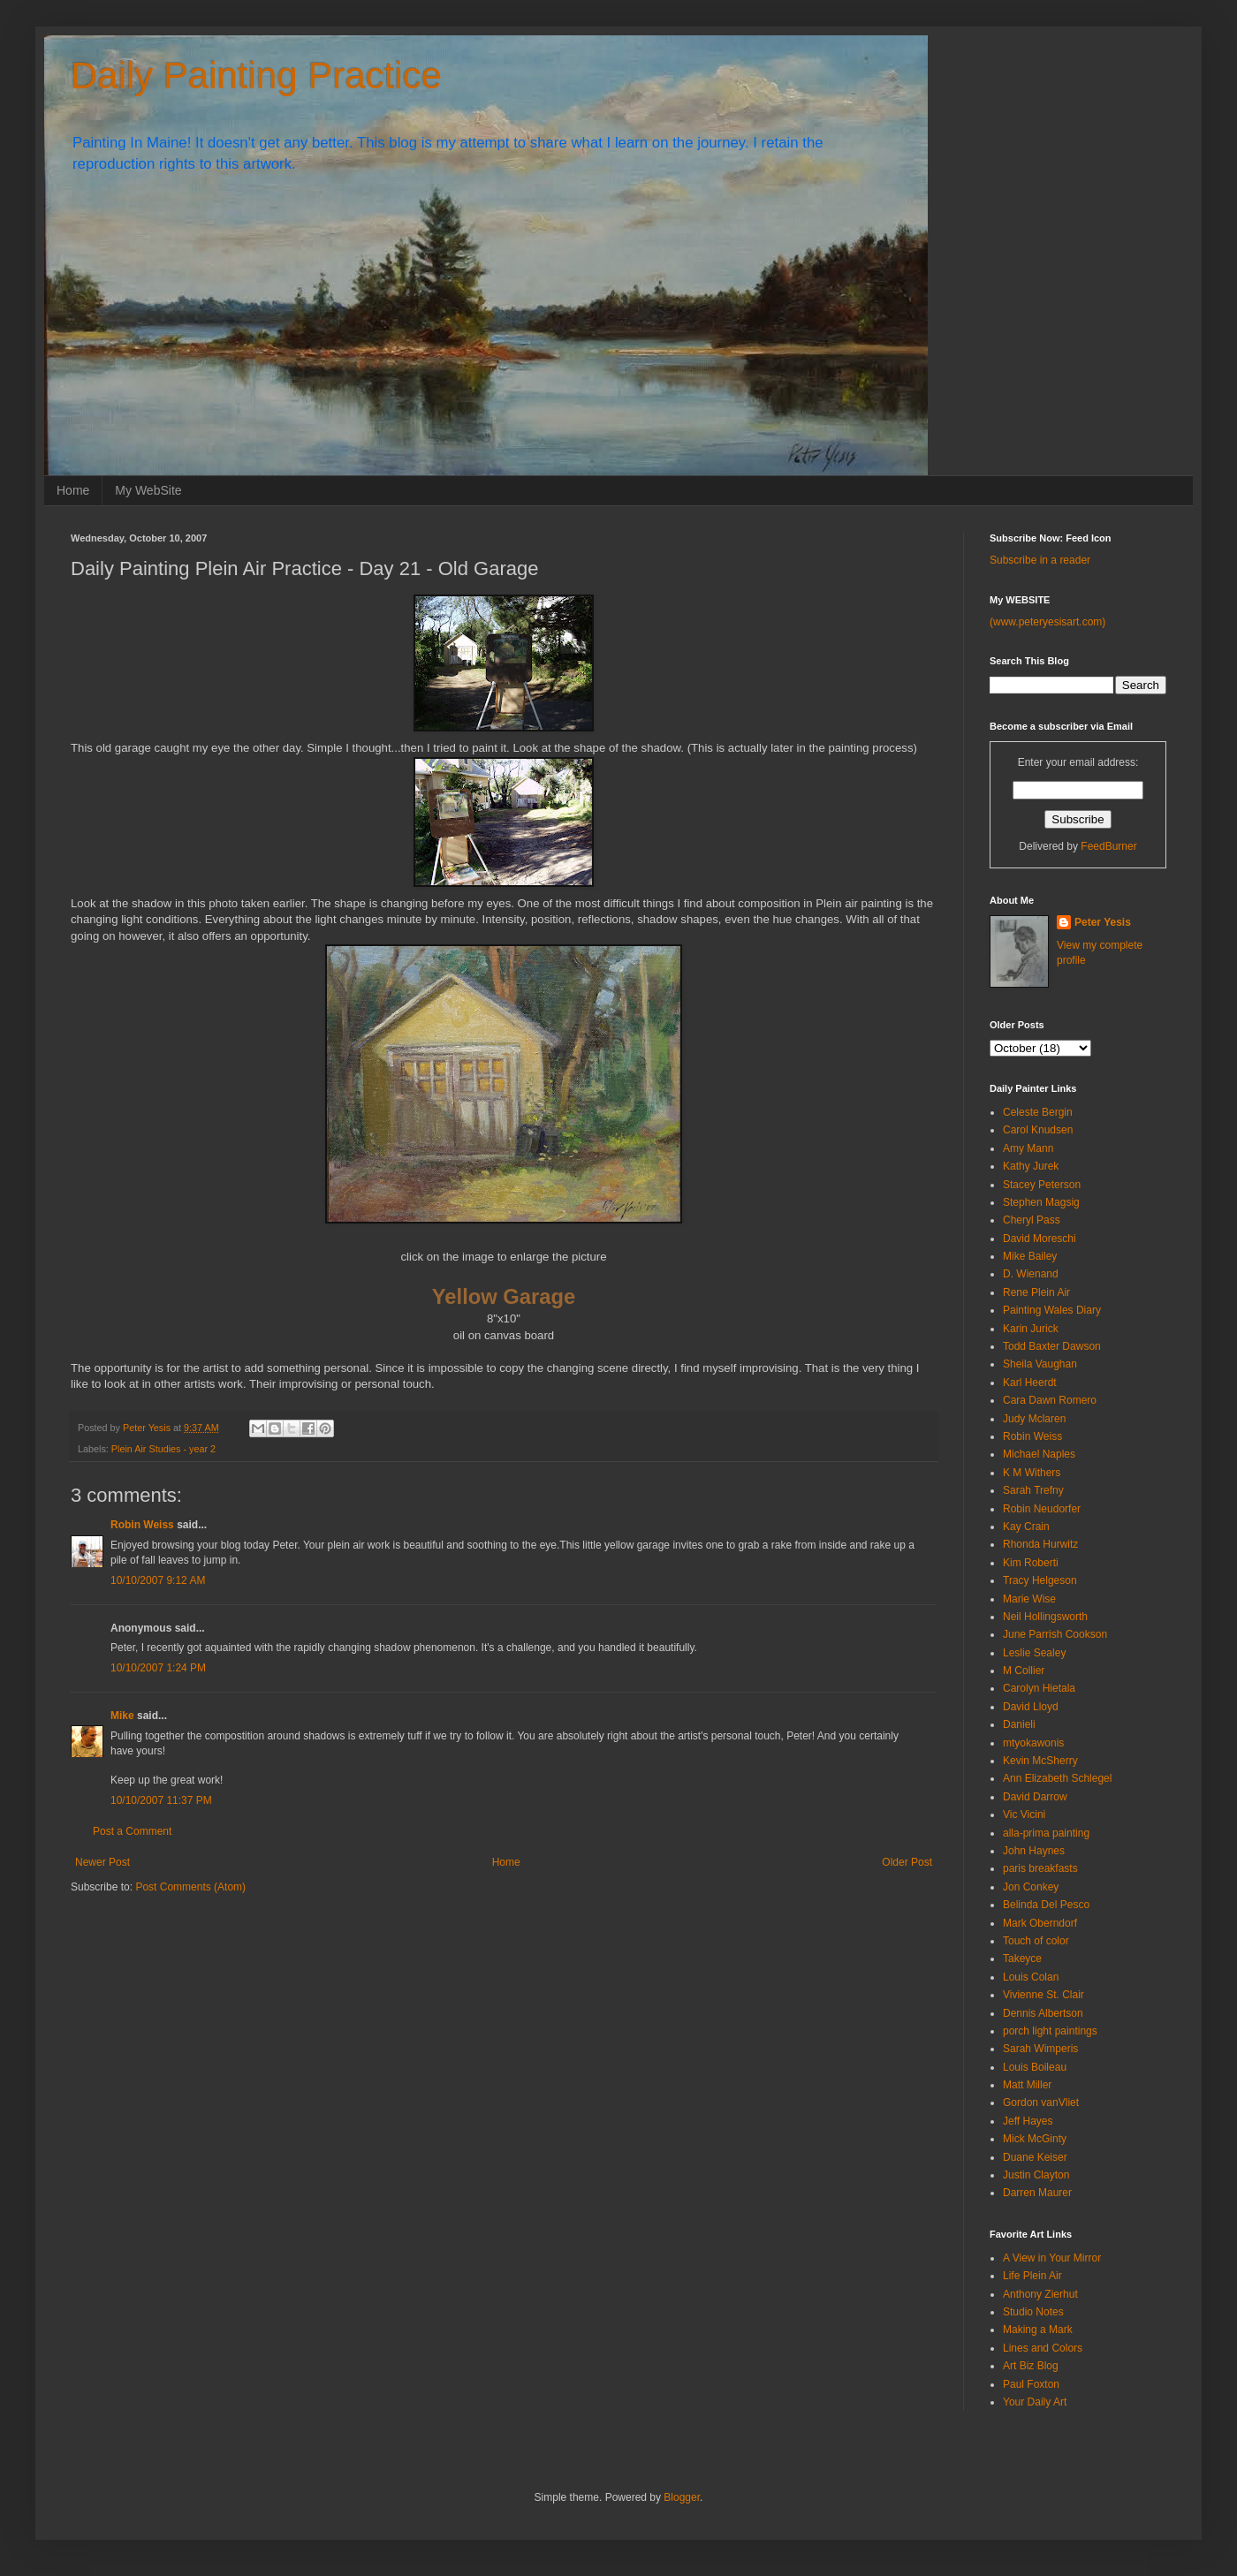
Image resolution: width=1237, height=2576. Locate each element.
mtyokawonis (1033, 1743)
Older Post (907, 1862)
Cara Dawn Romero (1050, 1400)
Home (73, 490)
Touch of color (1036, 1941)
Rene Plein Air (1036, 1292)
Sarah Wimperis (1040, 2048)
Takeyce (1022, 1958)
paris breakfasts (1040, 1868)
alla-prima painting (1046, 1833)
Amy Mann (1028, 1148)
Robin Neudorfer (1042, 1509)
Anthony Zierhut (1040, 2294)
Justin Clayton (1036, 2175)
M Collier (1023, 1670)
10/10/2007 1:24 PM (158, 1668)
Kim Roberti (1031, 1563)
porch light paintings (1050, 2031)
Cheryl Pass (1031, 1220)
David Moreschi (1039, 1238)
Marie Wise (1029, 1599)
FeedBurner (1108, 846)
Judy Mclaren (1034, 1419)
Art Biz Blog (1031, 2366)
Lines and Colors (1042, 2348)
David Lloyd (1031, 1707)
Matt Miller (1027, 2085)
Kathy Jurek (1031, 1166)
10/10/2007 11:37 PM (161, 1800)
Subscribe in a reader (1040, 560)
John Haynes (1034, 1851)
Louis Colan (1031, 1977)
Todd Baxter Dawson (1052, 1346)
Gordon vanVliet (1041, 2102)
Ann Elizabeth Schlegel (1057, 1778)
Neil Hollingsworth (1045, 1616)
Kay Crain (1026, 1526)
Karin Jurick (1031, 1328)
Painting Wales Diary (1052, 1310)
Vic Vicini (1024, 1814)
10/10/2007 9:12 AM (157, 1580)
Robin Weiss (142, 1525)
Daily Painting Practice (256, 75)
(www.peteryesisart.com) (1047, 622)
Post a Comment (132, 1831)
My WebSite (148, 490)
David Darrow (1035, 1797)
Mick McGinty (1034, 2139)
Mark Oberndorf (1040, 1923)
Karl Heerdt (1030, 1382)
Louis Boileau (1034, 2067)
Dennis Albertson (1043, 2013)
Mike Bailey (1030, 1256)
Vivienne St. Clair (1043, 1995)
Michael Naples (1039, 1454)
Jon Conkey (1031, 1887)
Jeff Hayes (1027, 2121)
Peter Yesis (1102, 922)
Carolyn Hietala (1039, 1688)
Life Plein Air (1032, 2275)
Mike (122, 1715)
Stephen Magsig (1041, 1202)
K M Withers (1031, 1472)
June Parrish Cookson (1055, 1634)
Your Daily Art (1034, 2402)
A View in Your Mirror (1052, 2258)
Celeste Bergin (1038, 1112)
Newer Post (102, 1862)
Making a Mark (1038, 2329)
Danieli (1019, 1724)
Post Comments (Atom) (190, 1887)
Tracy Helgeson (1040, 1580)
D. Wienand (1031, 1274)
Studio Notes (1033, 2312)
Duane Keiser (1035, 2157)
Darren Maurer (1037, 2192)
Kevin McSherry (1040, 1760)
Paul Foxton (1031, 2384)
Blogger (682, 2497)
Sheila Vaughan (1040, 1364)
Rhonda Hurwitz (1040, 1544)
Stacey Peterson (1042, 1184)
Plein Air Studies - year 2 (163, 1448)
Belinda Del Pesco (1046, 1904)
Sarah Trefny (1033, 1490)
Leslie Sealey (1034, 1653)
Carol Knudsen (1038, 1130)
